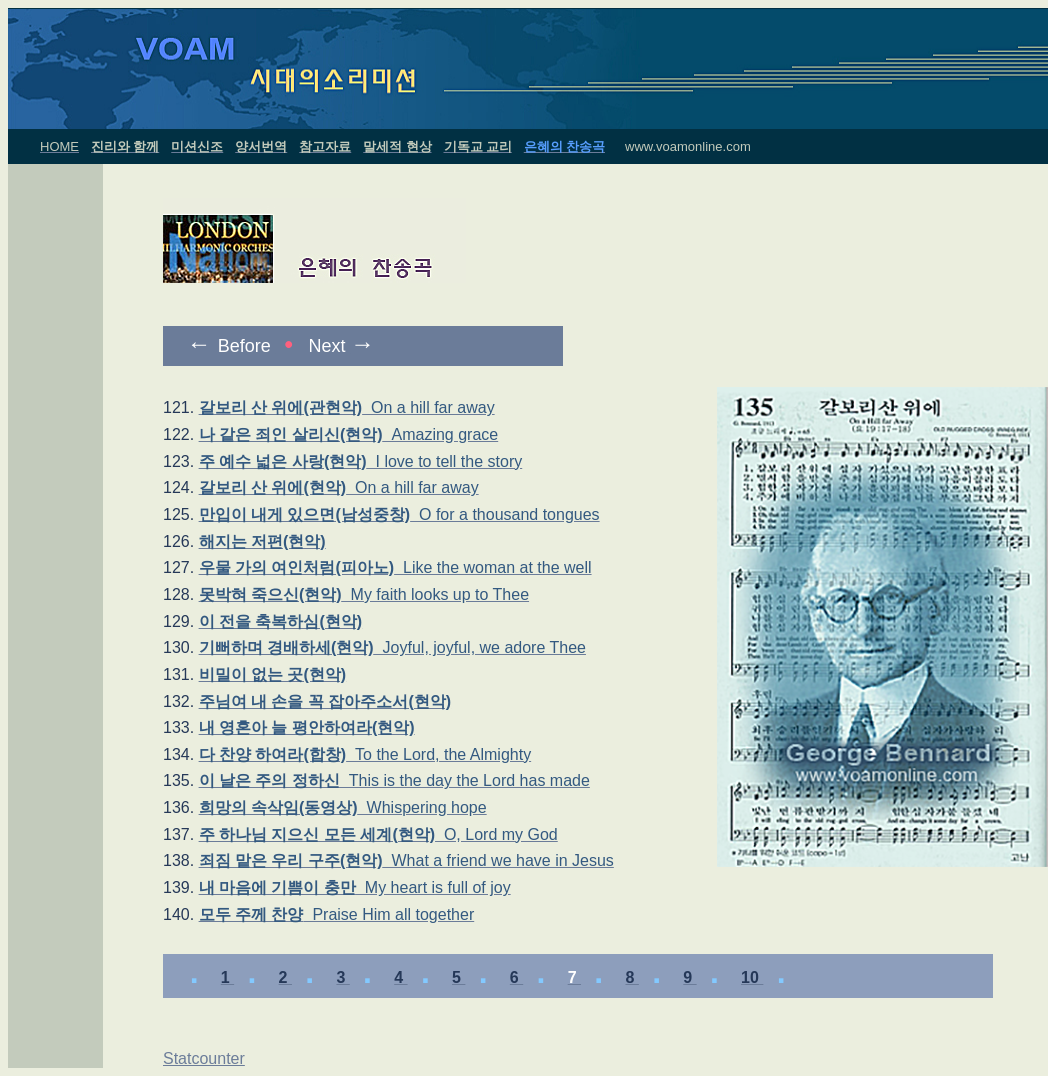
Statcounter (204, 1058)
